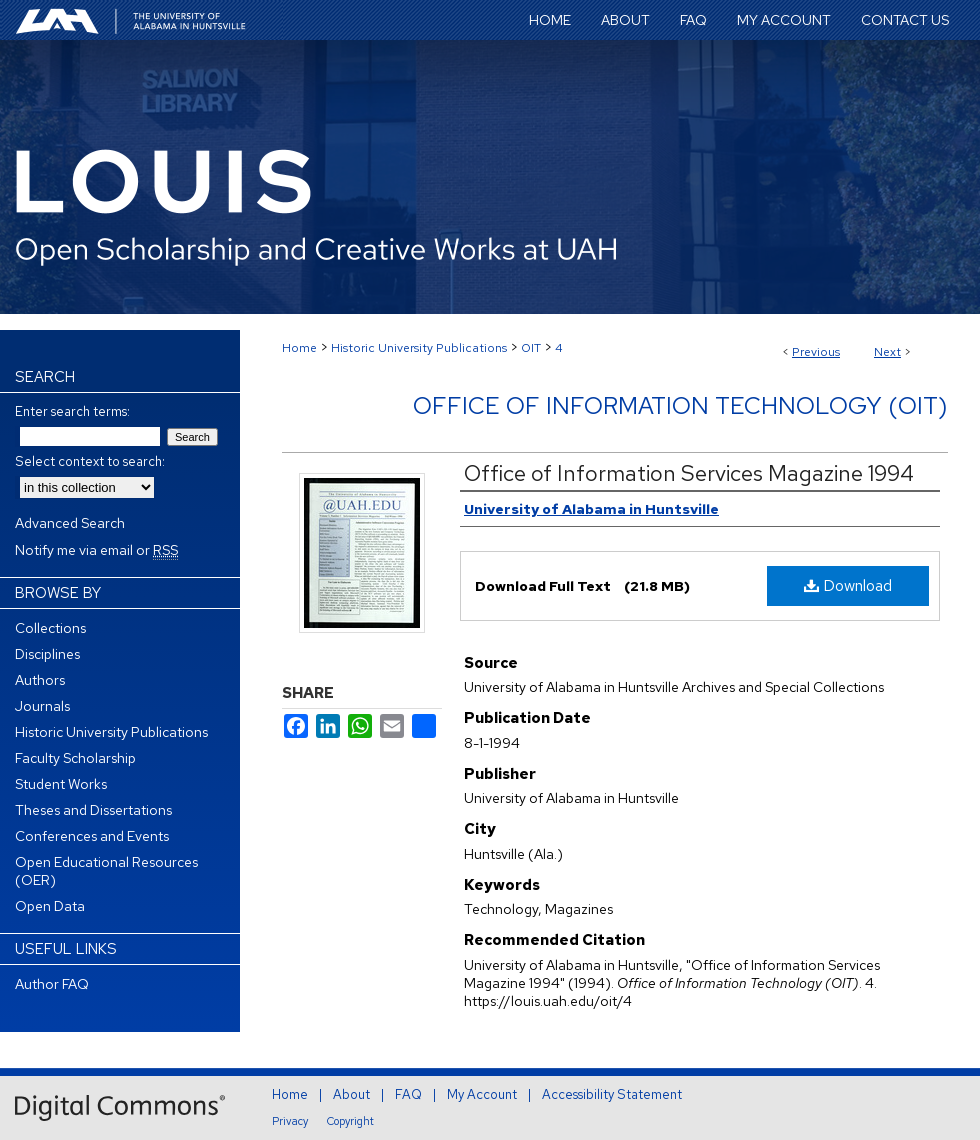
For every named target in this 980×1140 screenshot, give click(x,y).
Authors (40, 680)
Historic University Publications (419, 348)
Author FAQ (52, 984)
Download (848, 585)
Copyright (350, 1121)
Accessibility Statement (612, 1094)
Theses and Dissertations (93, 810)
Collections (50, 628)
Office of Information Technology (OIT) (680, 405)
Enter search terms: (72, 411)
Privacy (290, 1121)
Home (299, 348)
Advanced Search (70, 523)
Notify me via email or (96, 550)
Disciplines (47, 654)
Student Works (61, 784)
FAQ (408, 1094)
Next (887, 352)
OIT (531, 348)
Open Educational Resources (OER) (106, 871)
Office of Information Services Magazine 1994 (689, 473)
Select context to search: (90, 461)
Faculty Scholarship (75, 758)
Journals (42, 706)
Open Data (50, 906)
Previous (816, 352)
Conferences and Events (92, 836)
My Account (482, 1094)
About (351, 1094)
